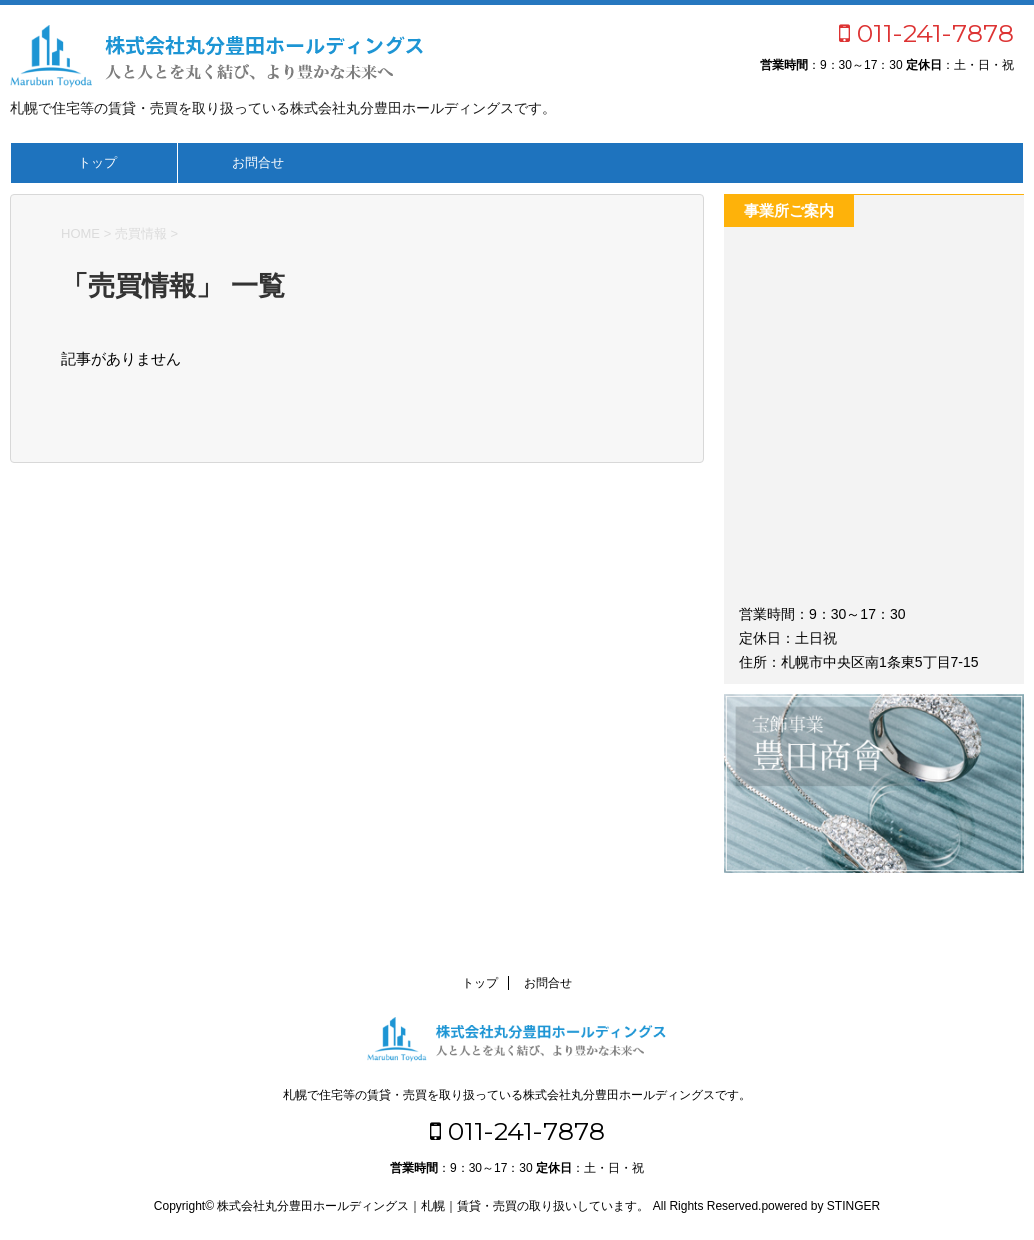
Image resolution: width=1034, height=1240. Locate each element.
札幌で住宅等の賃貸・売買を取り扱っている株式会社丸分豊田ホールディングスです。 (517, 1095)
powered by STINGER (820, 1206)
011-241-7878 (926, 33)
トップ (97, 162)
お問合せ (258, 162)
